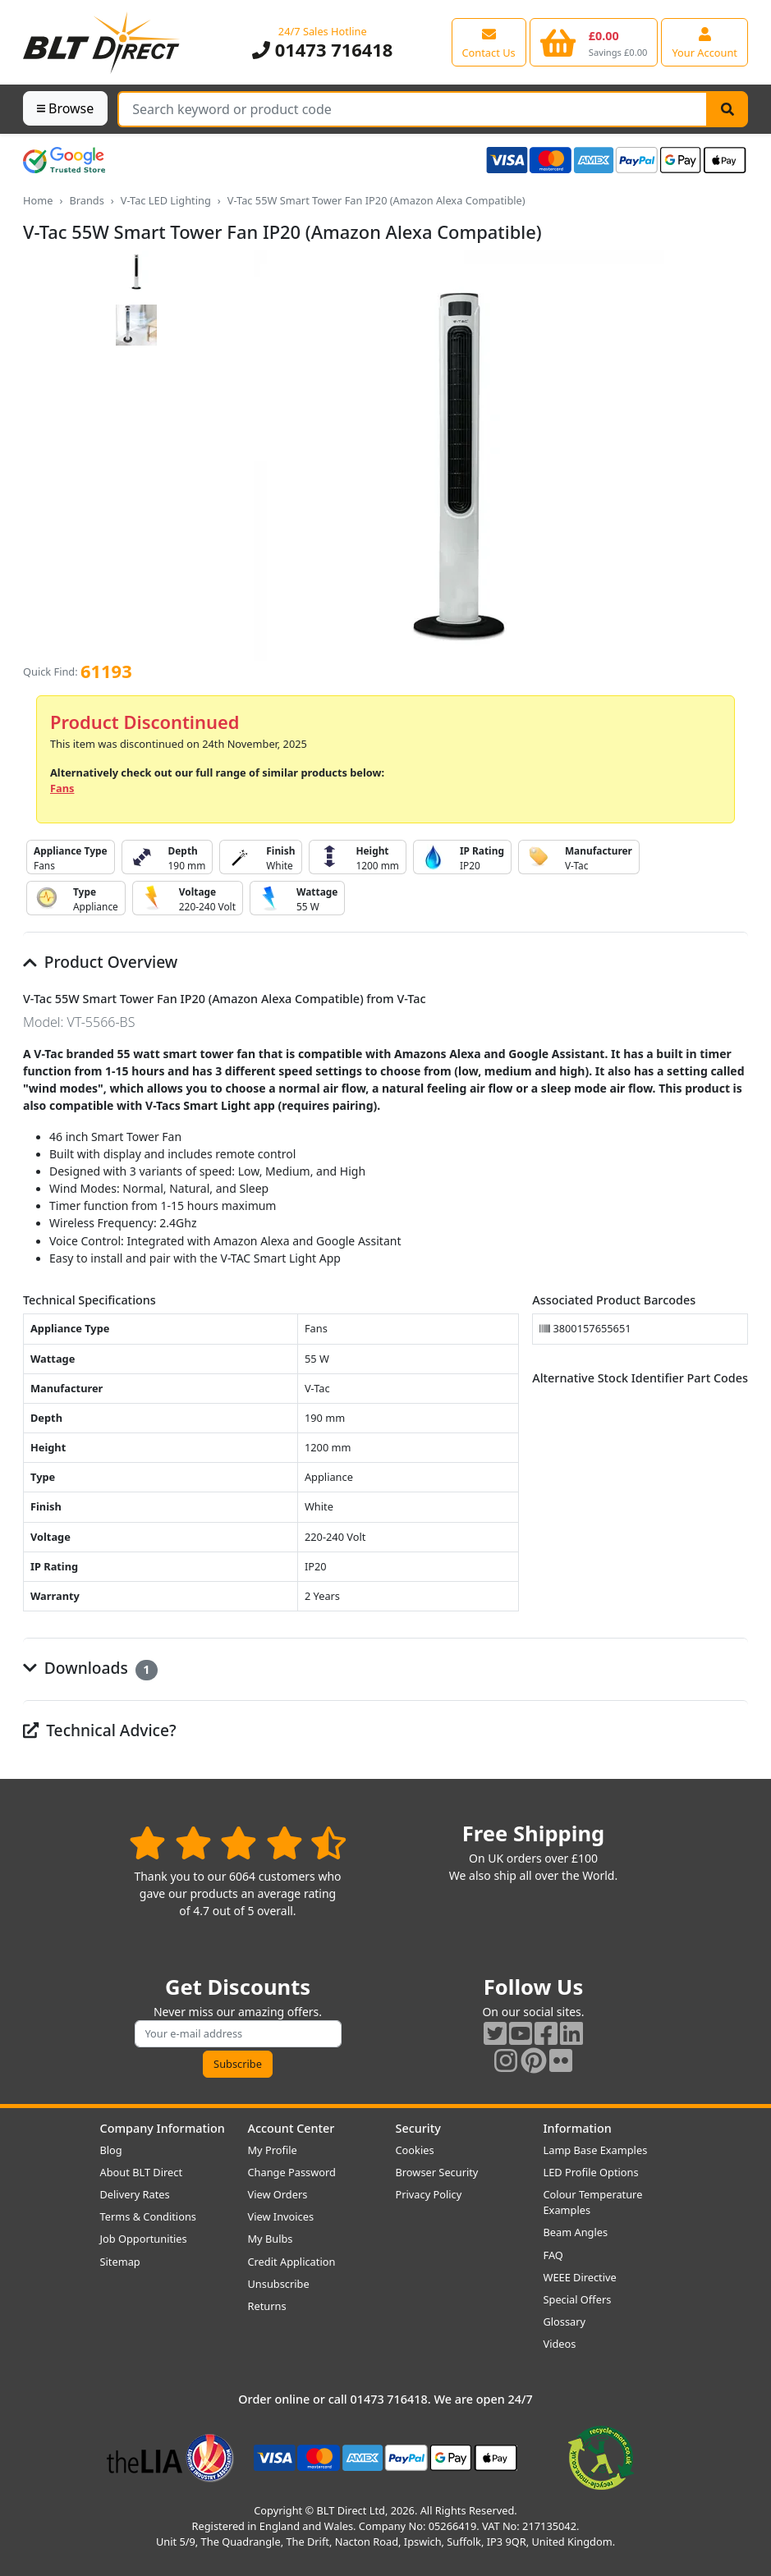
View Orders (278, 2194)
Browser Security (437, 2172)
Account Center (291, 2128)
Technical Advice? (100, 1730)
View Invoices (281, 2216)
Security (418, 2128)
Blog (111, 2150)
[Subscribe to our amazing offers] (238, 2033)
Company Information (162, 2128)
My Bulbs (270, 2238)
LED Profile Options (591, 2172)
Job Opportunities (143, 2238)
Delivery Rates (135, 2194)
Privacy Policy (429, 2194)
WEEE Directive (580, 2277)
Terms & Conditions (148, 2216)
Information (578, 2128)
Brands (86, 200)
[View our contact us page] (489, 42)
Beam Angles (576, 2232)
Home (38, 200)
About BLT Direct (141, 2172)
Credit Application (292, 2261)
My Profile (272, 2150)
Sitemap (120, 2261)
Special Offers (578, 2299)
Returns (267, 2306)
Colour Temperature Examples (593, 2202)
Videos (560, 2343)
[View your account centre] (704, 42)
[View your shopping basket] (594, 42)
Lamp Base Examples (596, 2150)
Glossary (565, 2321)
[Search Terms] (412, 109)
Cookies (415, 2150)
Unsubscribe (279, 2283)
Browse (65, 108)
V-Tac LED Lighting (166, 200)
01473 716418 (322, 50)
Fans (62, 788)
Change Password (292, 2172)
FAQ (553, 2255)
